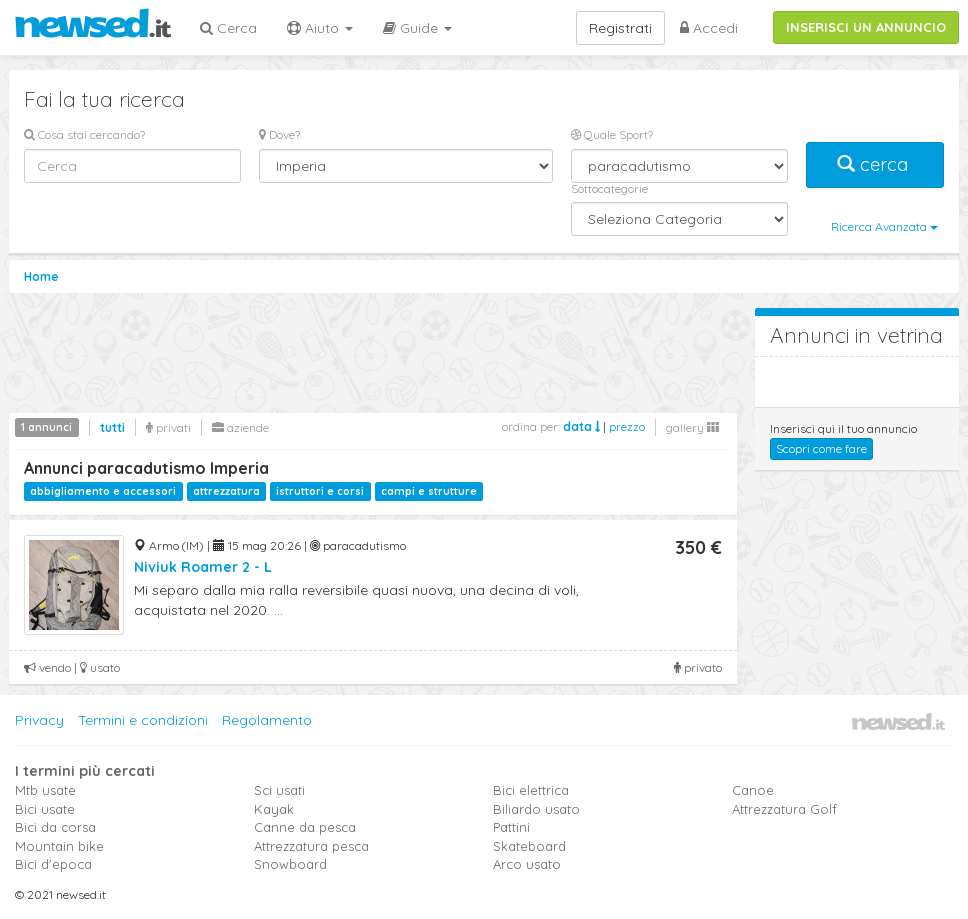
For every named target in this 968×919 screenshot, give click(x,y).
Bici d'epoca (53, 864)
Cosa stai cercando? (84, 134)
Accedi (709, 28)
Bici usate (45, 809)
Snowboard (290, 864)
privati (168, 427)
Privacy (39, 720)
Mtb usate (45, 790)
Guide (417, 28)
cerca (875, 164)
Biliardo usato (536, 809)
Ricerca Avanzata (884, 226)
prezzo (627, 426)
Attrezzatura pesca (311, 846)
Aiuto (320, 28)
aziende (240, 427)
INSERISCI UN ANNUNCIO (866, 27)
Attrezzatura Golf (784, 809)
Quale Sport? (612, 134)
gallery (692, 427)
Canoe (753, 790)
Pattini (511, 827)
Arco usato (527, 864)
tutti (112, 427)
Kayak (274, 809)
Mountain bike (59, 846)
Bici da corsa (55, 827)
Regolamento (267, 720)
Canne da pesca (305, 827)
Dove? (279, 134)
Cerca (228, 28)
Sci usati (279, 790)
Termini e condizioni (143, 720)
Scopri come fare (821, 448)
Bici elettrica (531, 790)
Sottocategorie (609, 188)
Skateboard (529, 846)
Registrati (620, 28)
